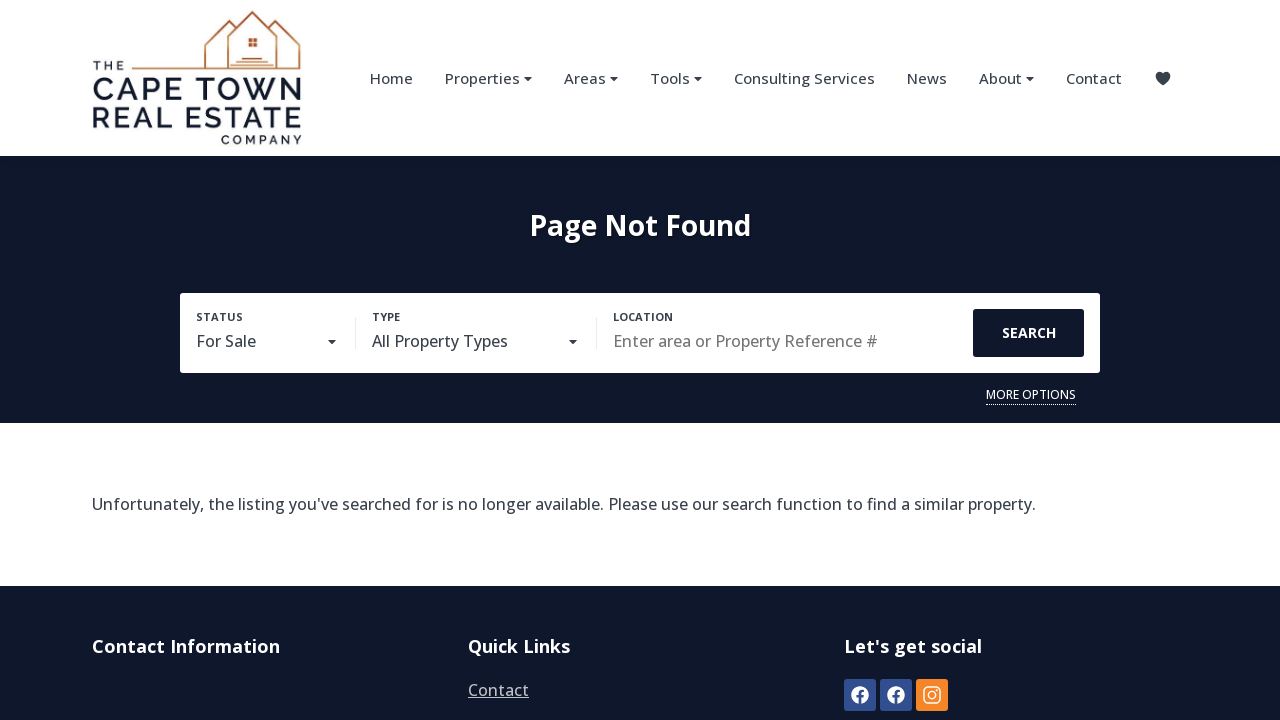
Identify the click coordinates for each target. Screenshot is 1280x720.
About (1006, 78)
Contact (1094, 78)
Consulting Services (804, 78)
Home (391, 78)
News (927, 78)
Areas (591, 78)
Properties (488, 78)
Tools (676, 78)
